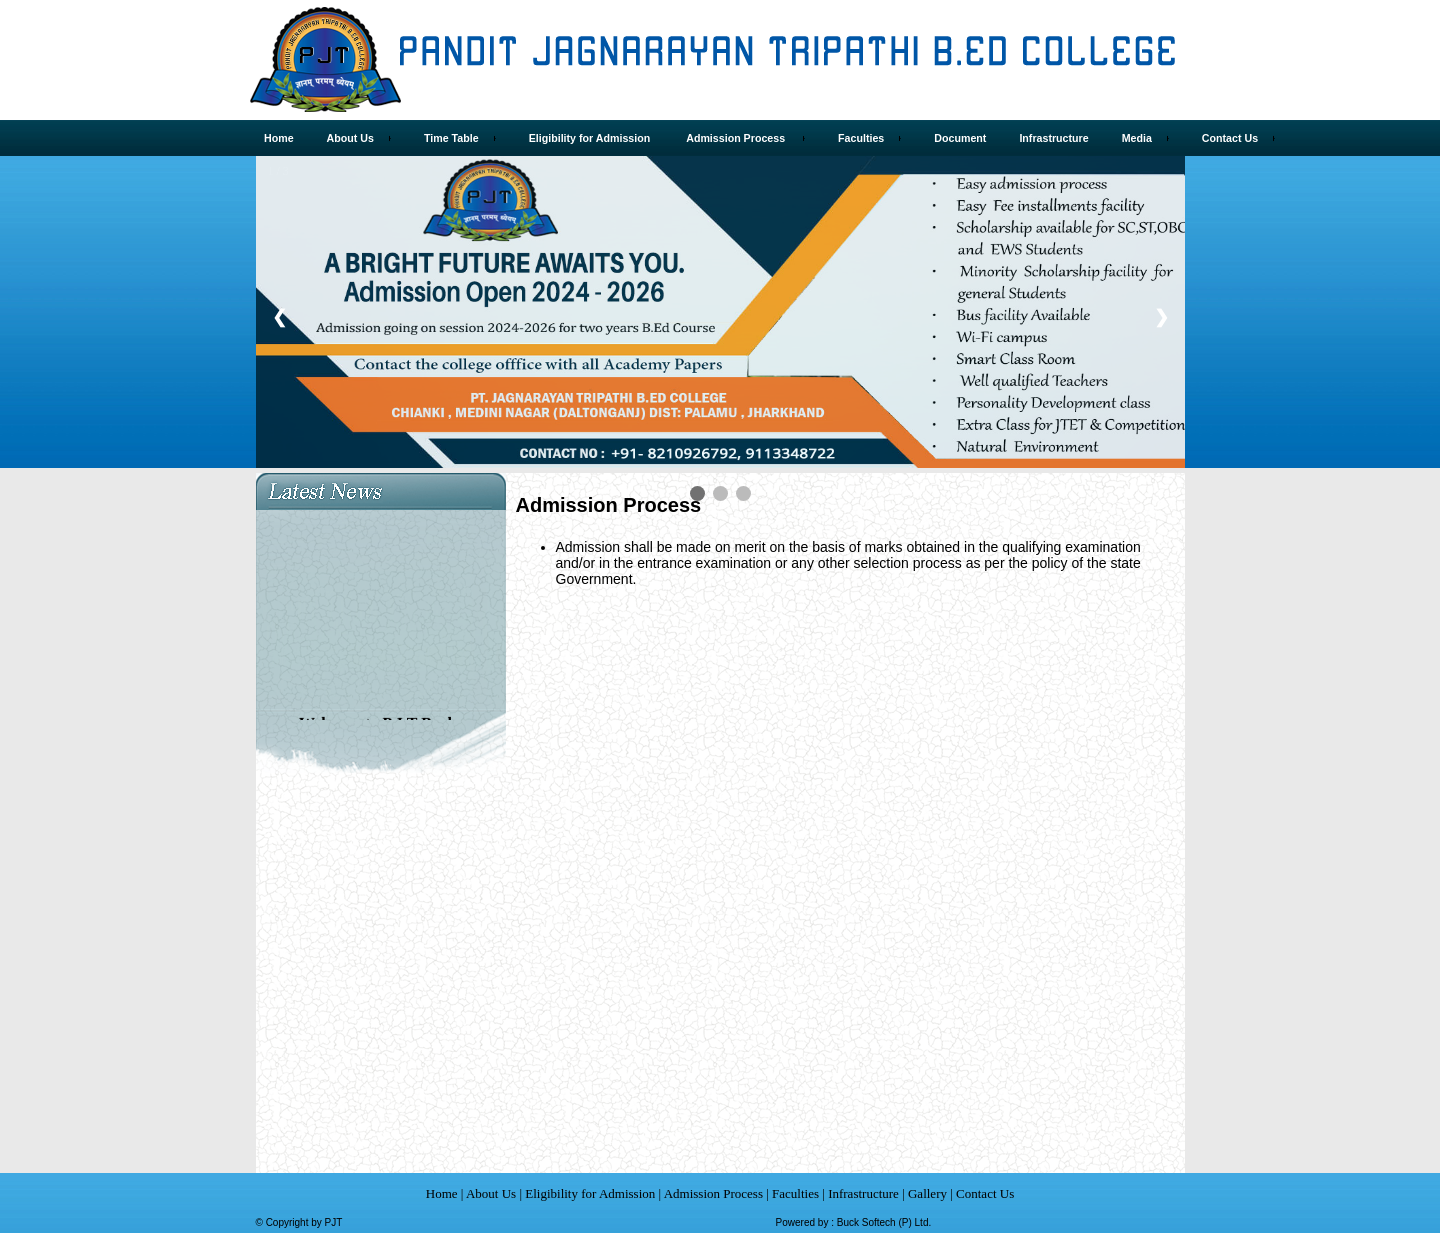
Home (442, 1193)
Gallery (927, 1193)
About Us (492, 1193)
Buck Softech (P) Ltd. (884, 1222)
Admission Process (713, 1193)
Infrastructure (863, 1193)
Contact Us (983, 1193)
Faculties (795, 1193)
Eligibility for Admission (591, 1193)
